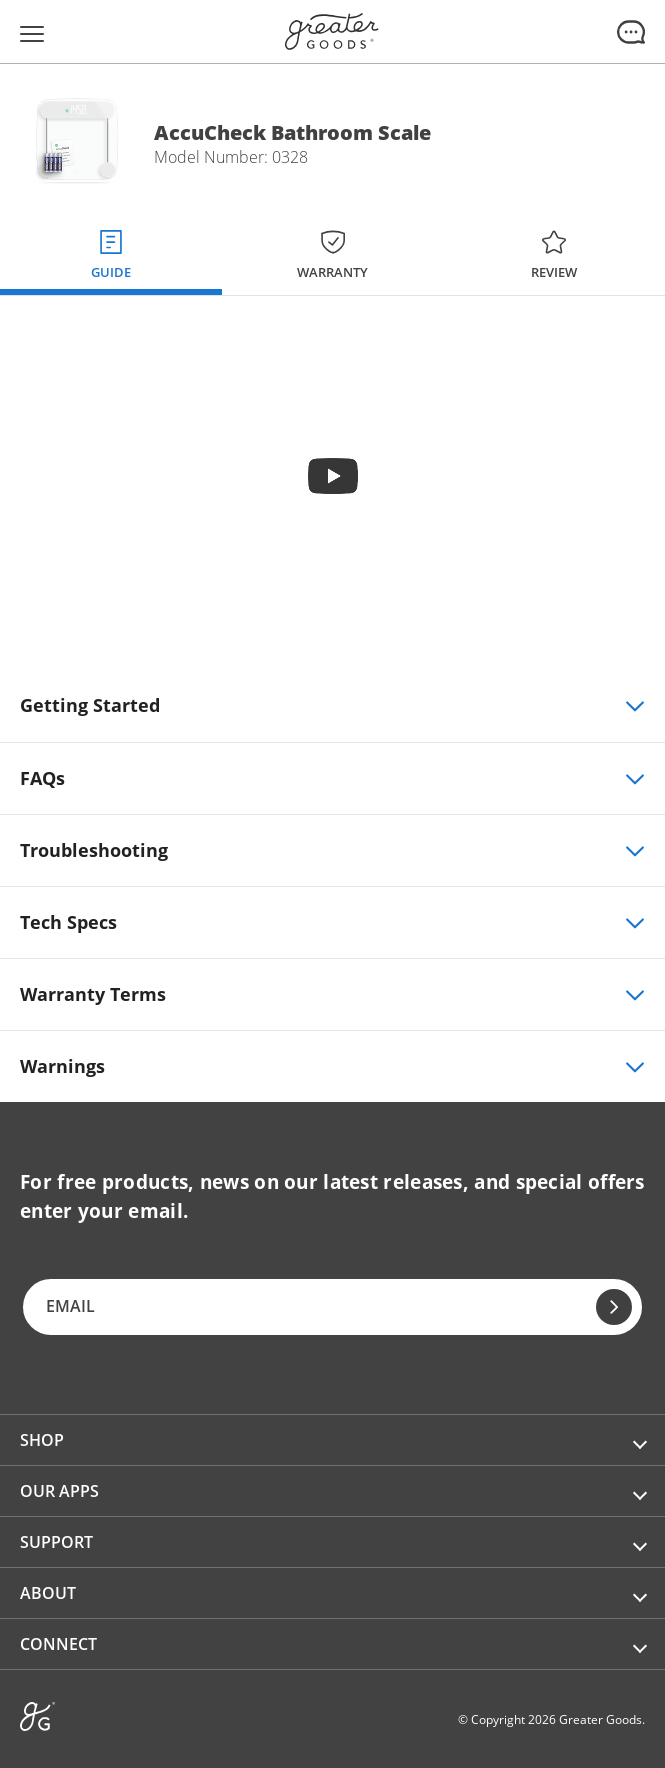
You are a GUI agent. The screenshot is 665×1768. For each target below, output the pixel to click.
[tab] (111, 251)
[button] (332, 1440)
